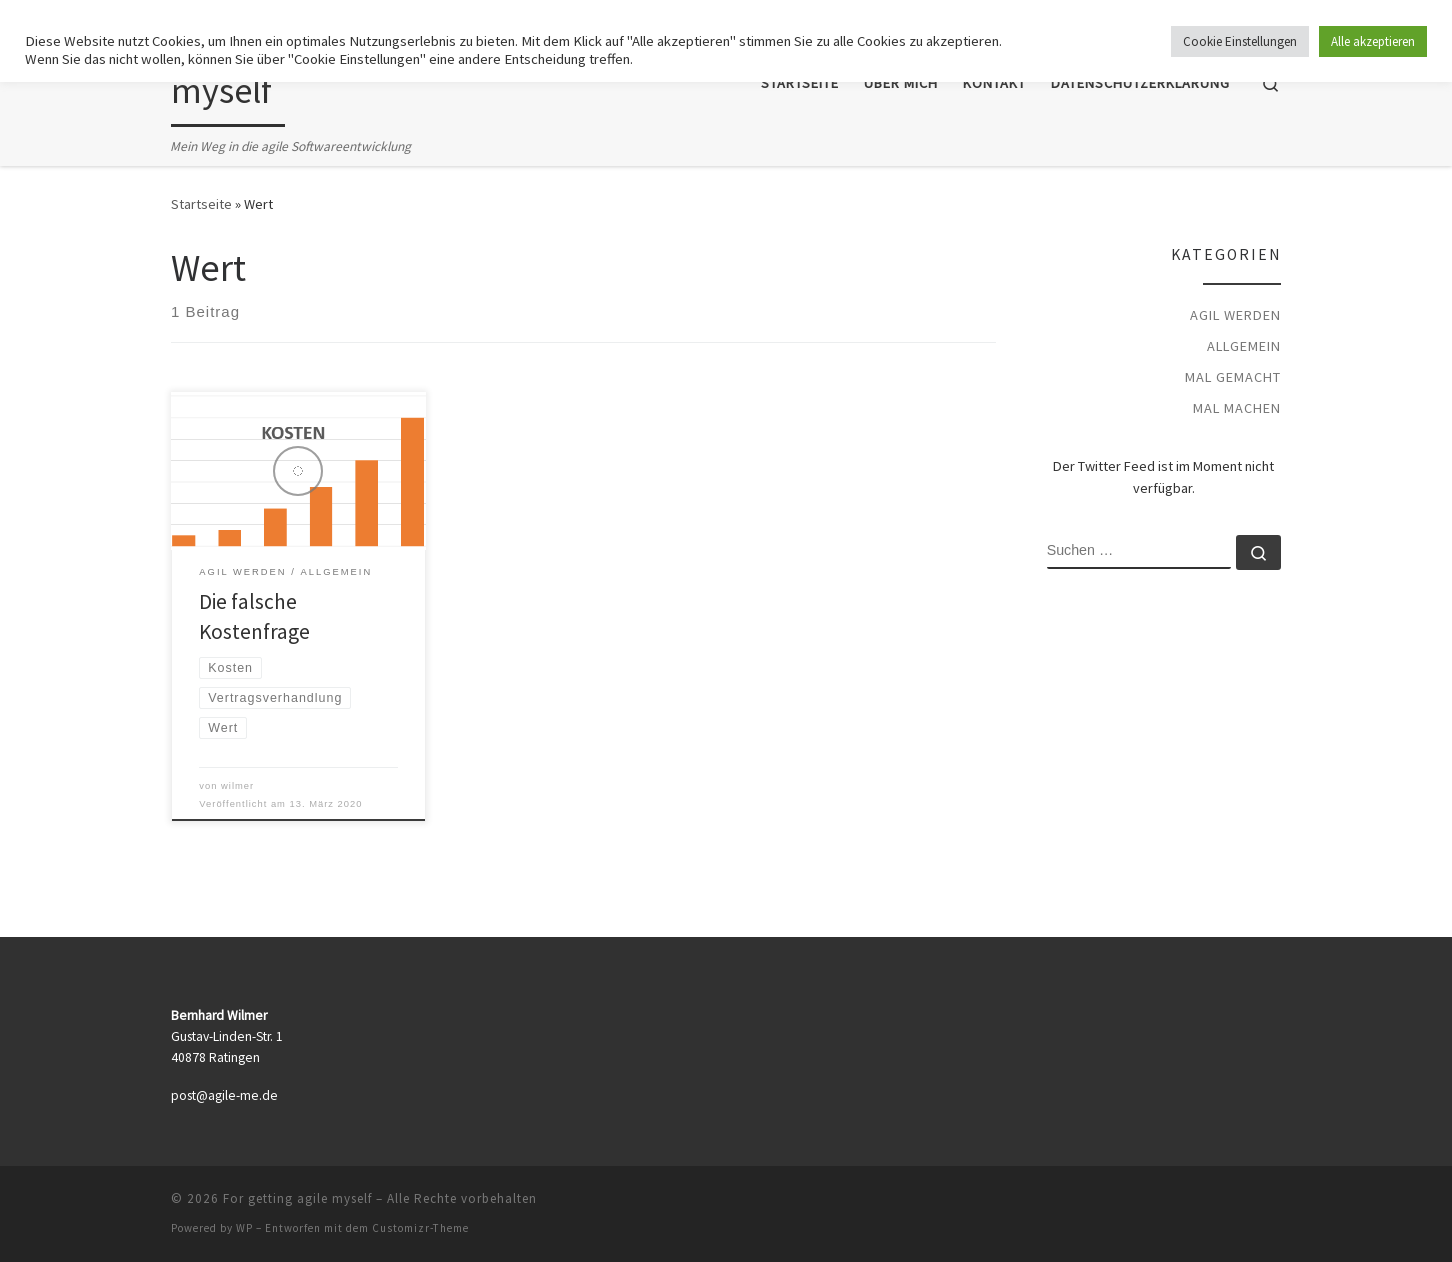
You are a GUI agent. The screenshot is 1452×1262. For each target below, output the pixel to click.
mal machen (1237, 408)
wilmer (237, 786)
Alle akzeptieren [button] (1373, 41)
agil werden (1235, 315)
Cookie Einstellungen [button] (1240, 41)
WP (244, 1228)
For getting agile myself (297, 1198)
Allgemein (1244, 346)
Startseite (201, 204)
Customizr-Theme (420, 1228)
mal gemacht (1233, 377)
